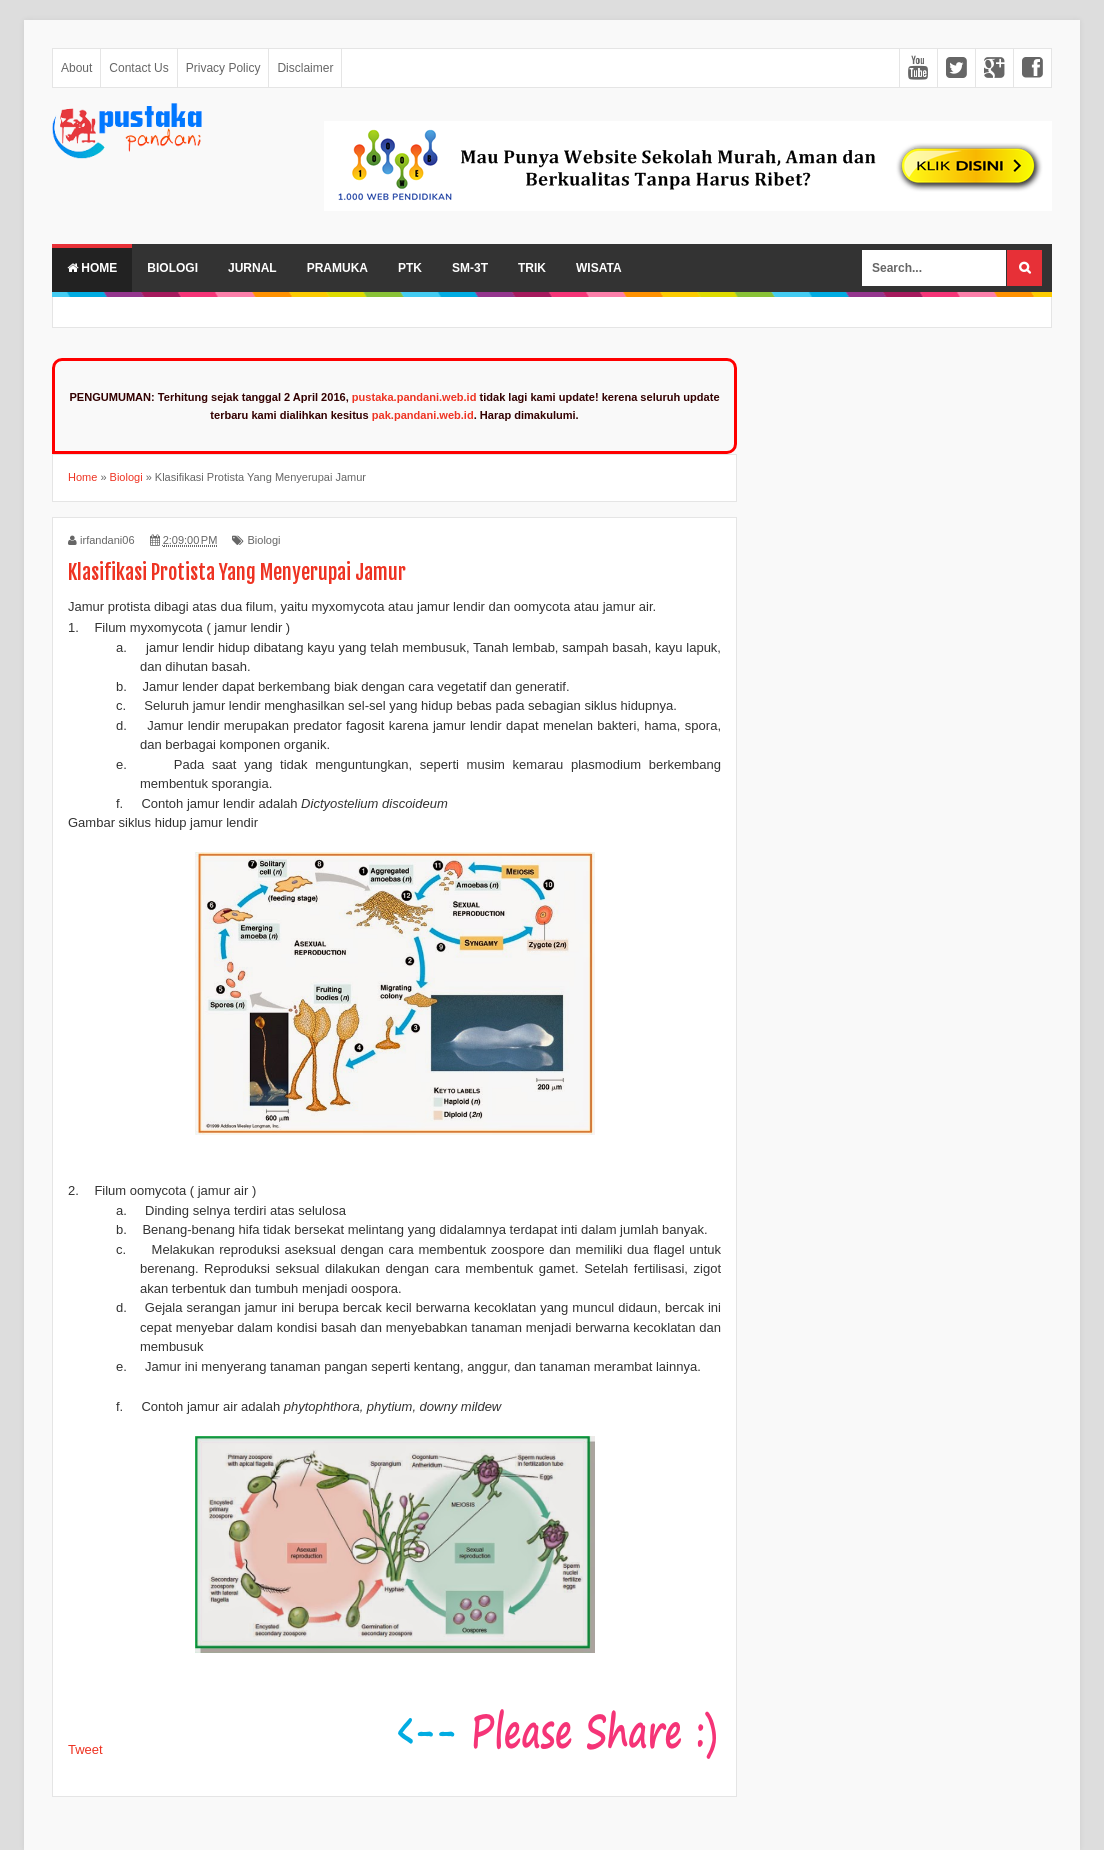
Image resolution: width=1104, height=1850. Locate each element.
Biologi (172, 268)
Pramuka (337, 268)
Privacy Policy (223, 68)
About (76, 68)
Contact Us (138, 68)
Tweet (85, 1749)
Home (92, 268)
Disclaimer (305, 68)
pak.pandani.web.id (423, 415)
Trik (532, 268)
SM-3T (470, 268)
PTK (410, 268)
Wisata (599, 268)
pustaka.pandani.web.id (414, 397)
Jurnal (252, 268)
